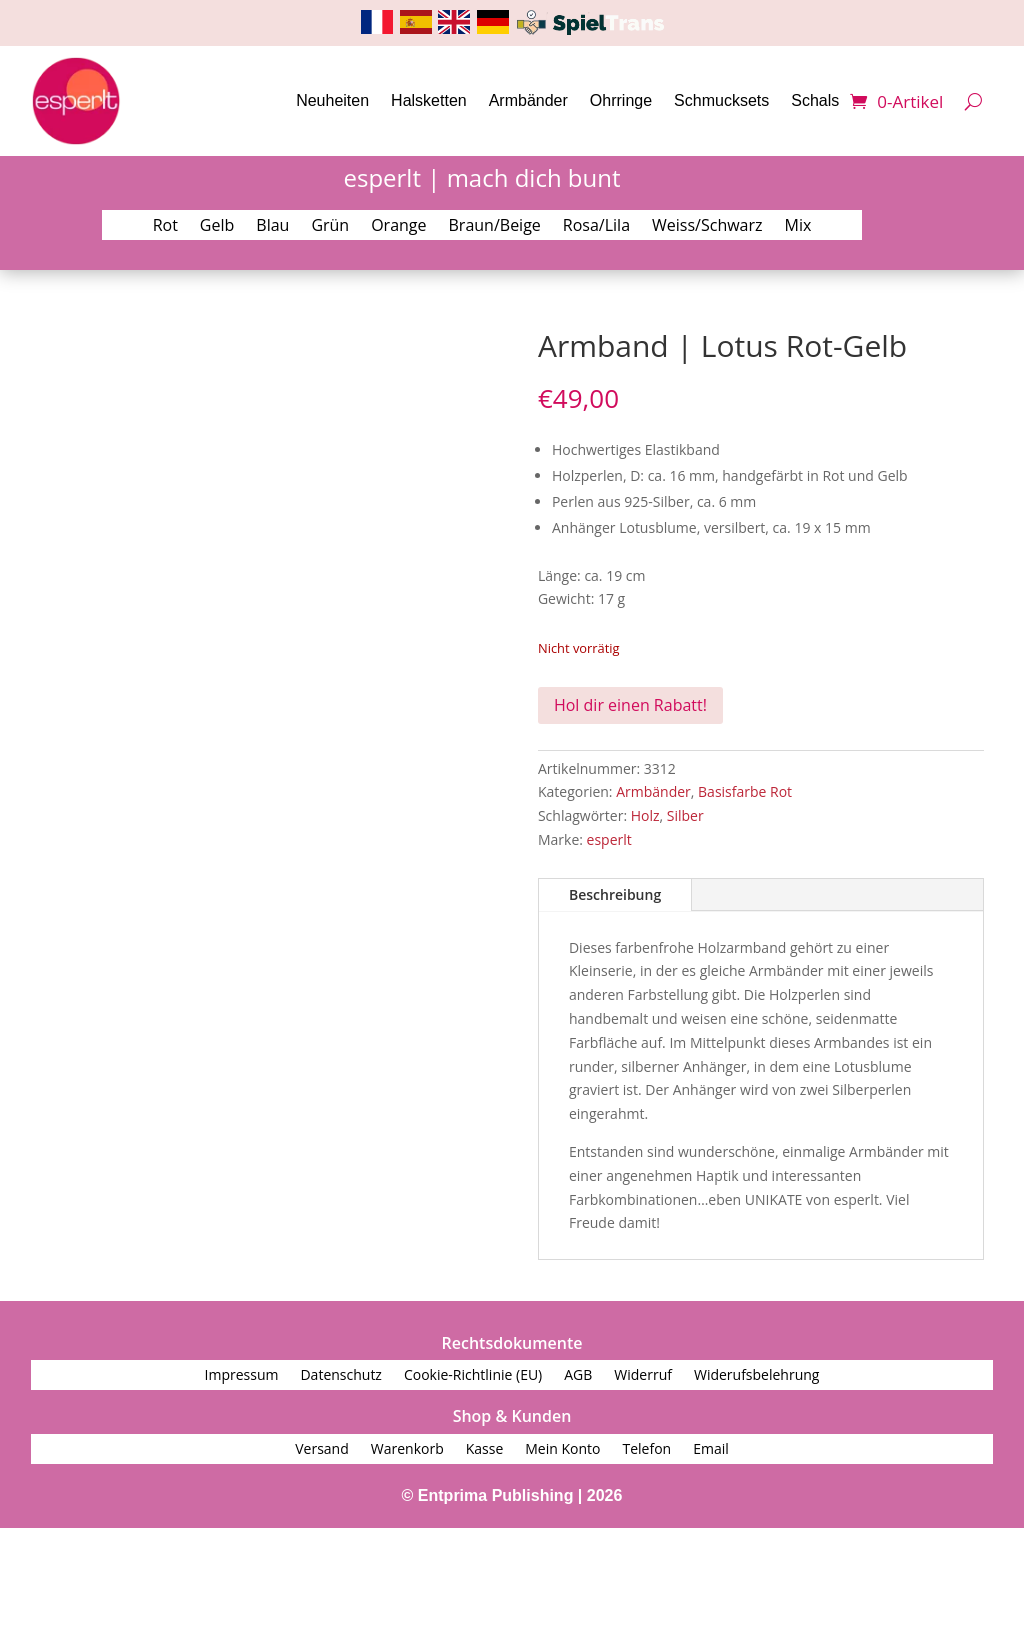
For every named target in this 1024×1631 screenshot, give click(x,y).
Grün (330, 227)
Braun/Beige (495, 227)
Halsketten (429, 100)
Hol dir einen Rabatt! (630, 705)
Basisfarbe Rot (745, 791)
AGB (578, 1376)
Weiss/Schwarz (707, 227)
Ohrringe (621, 100)
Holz (645, 815)
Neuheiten (332, 100)
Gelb (217, 227)
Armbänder (528, 100)
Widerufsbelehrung (756, 1376)
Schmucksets (721, 100)
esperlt (609, 839)
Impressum (242, 1376)
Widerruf (643, 1376)
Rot (165, 227)
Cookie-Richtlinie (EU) (473, 1376)
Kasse (485, 1450)
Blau (272, 227)
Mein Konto (562, 1450)
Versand (322, 1450)
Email (711, 1450)
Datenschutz (340, 1376)
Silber (685, 815)
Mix (798, 227)
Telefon (646, 1450)
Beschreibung (615, 894)
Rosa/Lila (596, 227)
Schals (815, 100)
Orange (398, 227)
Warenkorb (407, 1450)
